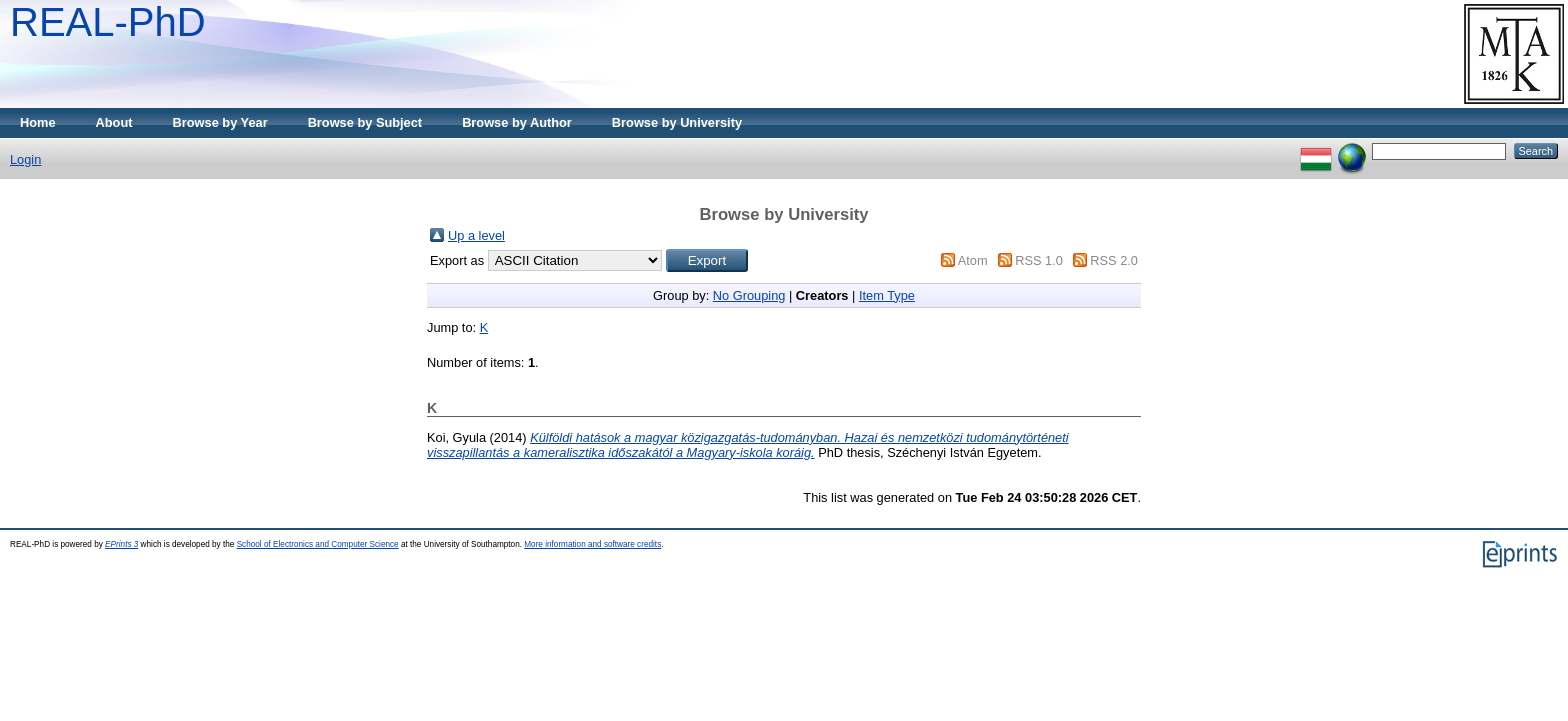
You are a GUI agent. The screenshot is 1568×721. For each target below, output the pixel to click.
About (114, 122)
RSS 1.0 (1039, 260)
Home (38, 122)
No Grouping (749, 295)
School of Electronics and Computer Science (318, 544)
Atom (973, 260)
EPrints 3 (121, 544)
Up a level (476, 235)
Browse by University (677, 122)
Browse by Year (220, 122)
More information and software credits (592, 544)
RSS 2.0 (1114, 260)
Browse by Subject (365, 122)
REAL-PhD (108, 22)
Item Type (887, 295)
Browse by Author (517, 122)
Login (25, 159)
